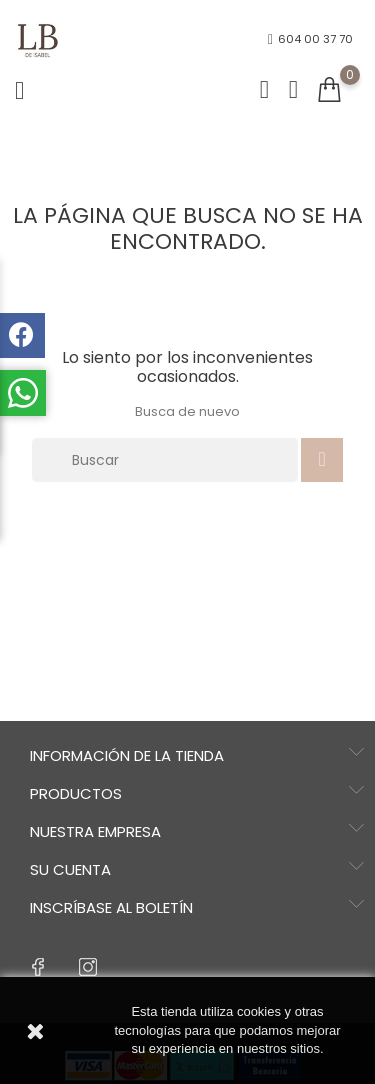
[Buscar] (165, 460)
